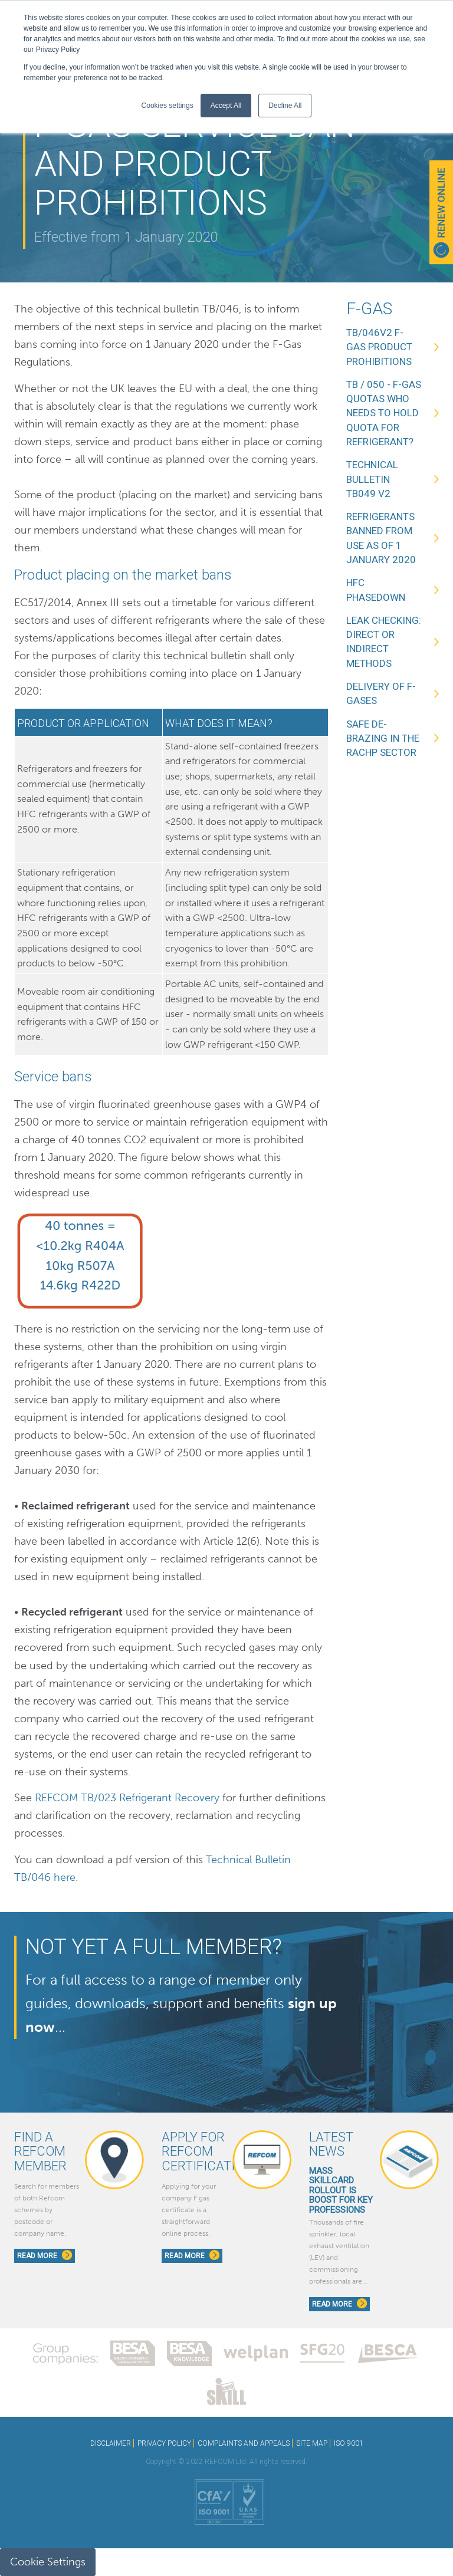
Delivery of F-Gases (381, 693)
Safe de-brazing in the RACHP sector (382, 738)
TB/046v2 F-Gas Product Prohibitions (379, 347)
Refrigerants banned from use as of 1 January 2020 (381, 538)
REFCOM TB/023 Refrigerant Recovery (127, 1797)
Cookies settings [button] (167, 105)
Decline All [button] (284, 105)
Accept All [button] (226, 105)
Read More (44, 2255)
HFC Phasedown (375, 590)
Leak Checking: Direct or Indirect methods (383, 641)
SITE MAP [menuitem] (311, 2443)
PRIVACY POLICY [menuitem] (164, 2443)
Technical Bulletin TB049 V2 (372, 479)
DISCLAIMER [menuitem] (110, 2443)
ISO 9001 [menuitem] (348, 2443)
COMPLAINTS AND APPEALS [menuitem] (244, 2443)
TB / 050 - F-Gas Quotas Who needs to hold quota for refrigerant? (383, 413)
